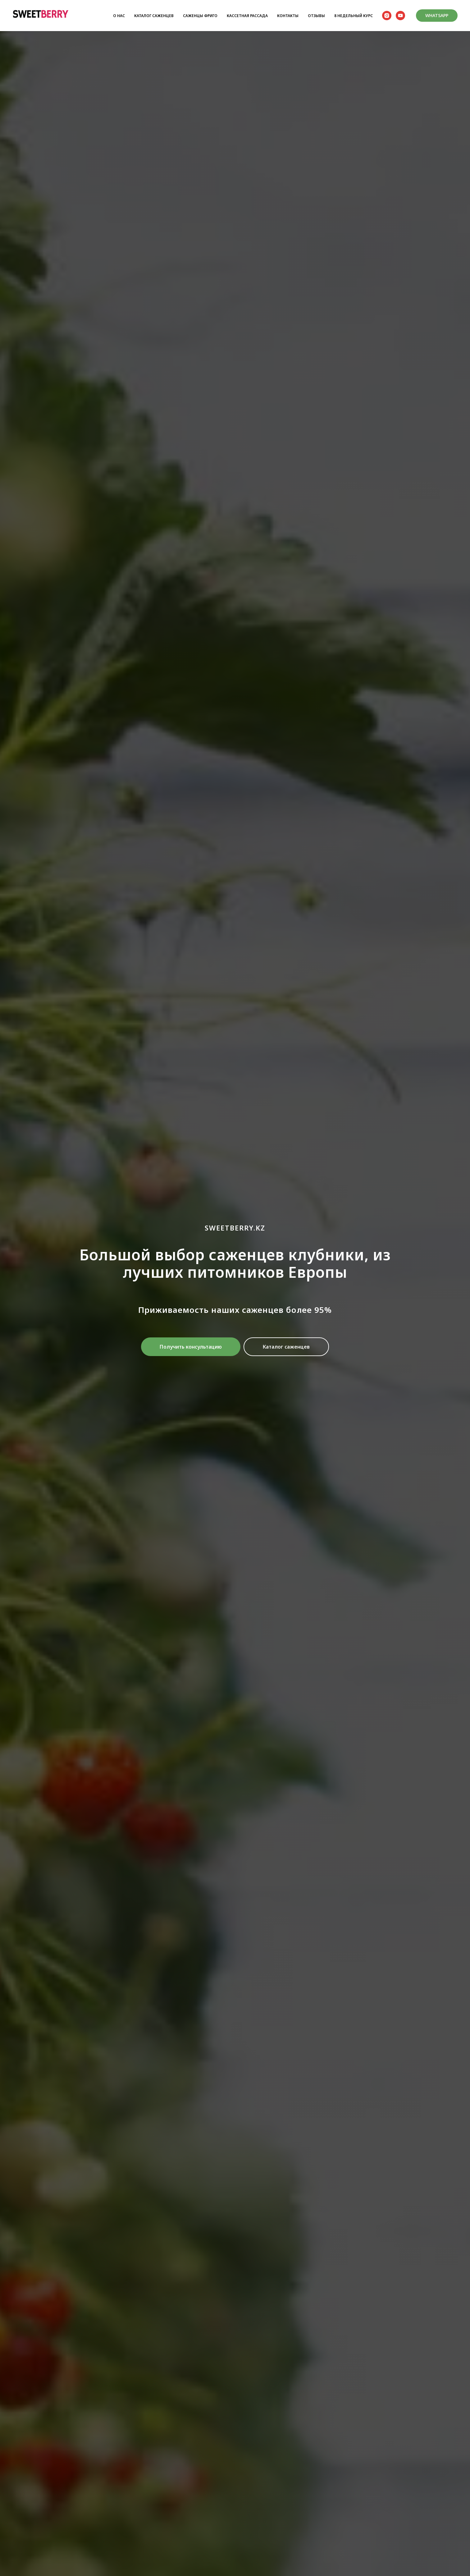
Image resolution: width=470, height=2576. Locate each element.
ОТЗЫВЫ (316, 15)
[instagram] (386, 15)
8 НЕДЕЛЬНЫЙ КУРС (353, 15)
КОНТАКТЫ (288, 15)
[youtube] (400, 15)
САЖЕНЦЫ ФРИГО (200, 15)
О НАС (119, 15)
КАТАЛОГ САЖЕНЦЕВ (154, 15)
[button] (190, 1346)
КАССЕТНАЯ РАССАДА (247, 15)
